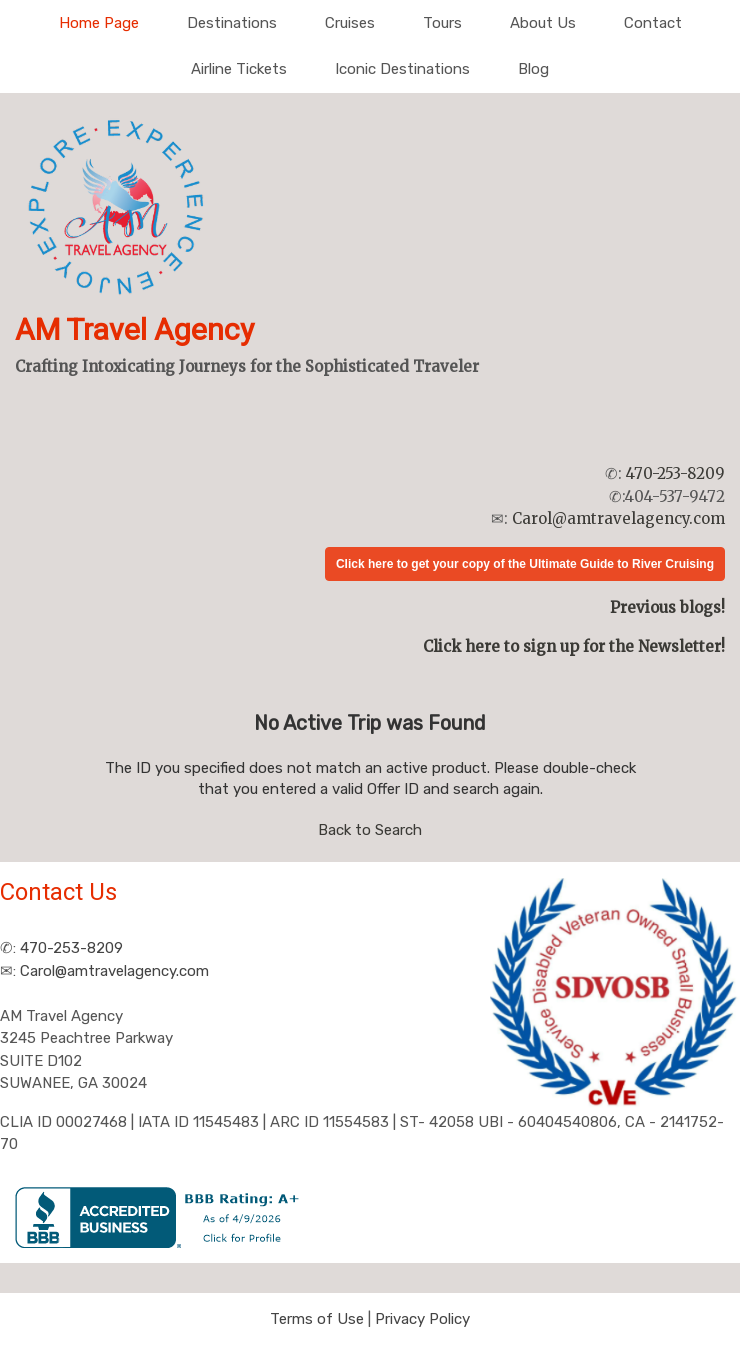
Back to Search (370, 830)
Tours (442, 23)
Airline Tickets (239, 69)
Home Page (99, 23)
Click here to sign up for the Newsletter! (574, 646)
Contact (653, 23)
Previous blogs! (667, 607)
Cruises (350, 23)
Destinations (232, 23)
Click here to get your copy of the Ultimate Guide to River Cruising (525, 564)
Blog (533, 69)
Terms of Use (317, 1319)
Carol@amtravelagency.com (618, 518)
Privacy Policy (422, 1319)
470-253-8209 (675, 473)
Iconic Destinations (402, 69)
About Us (543, 23)
